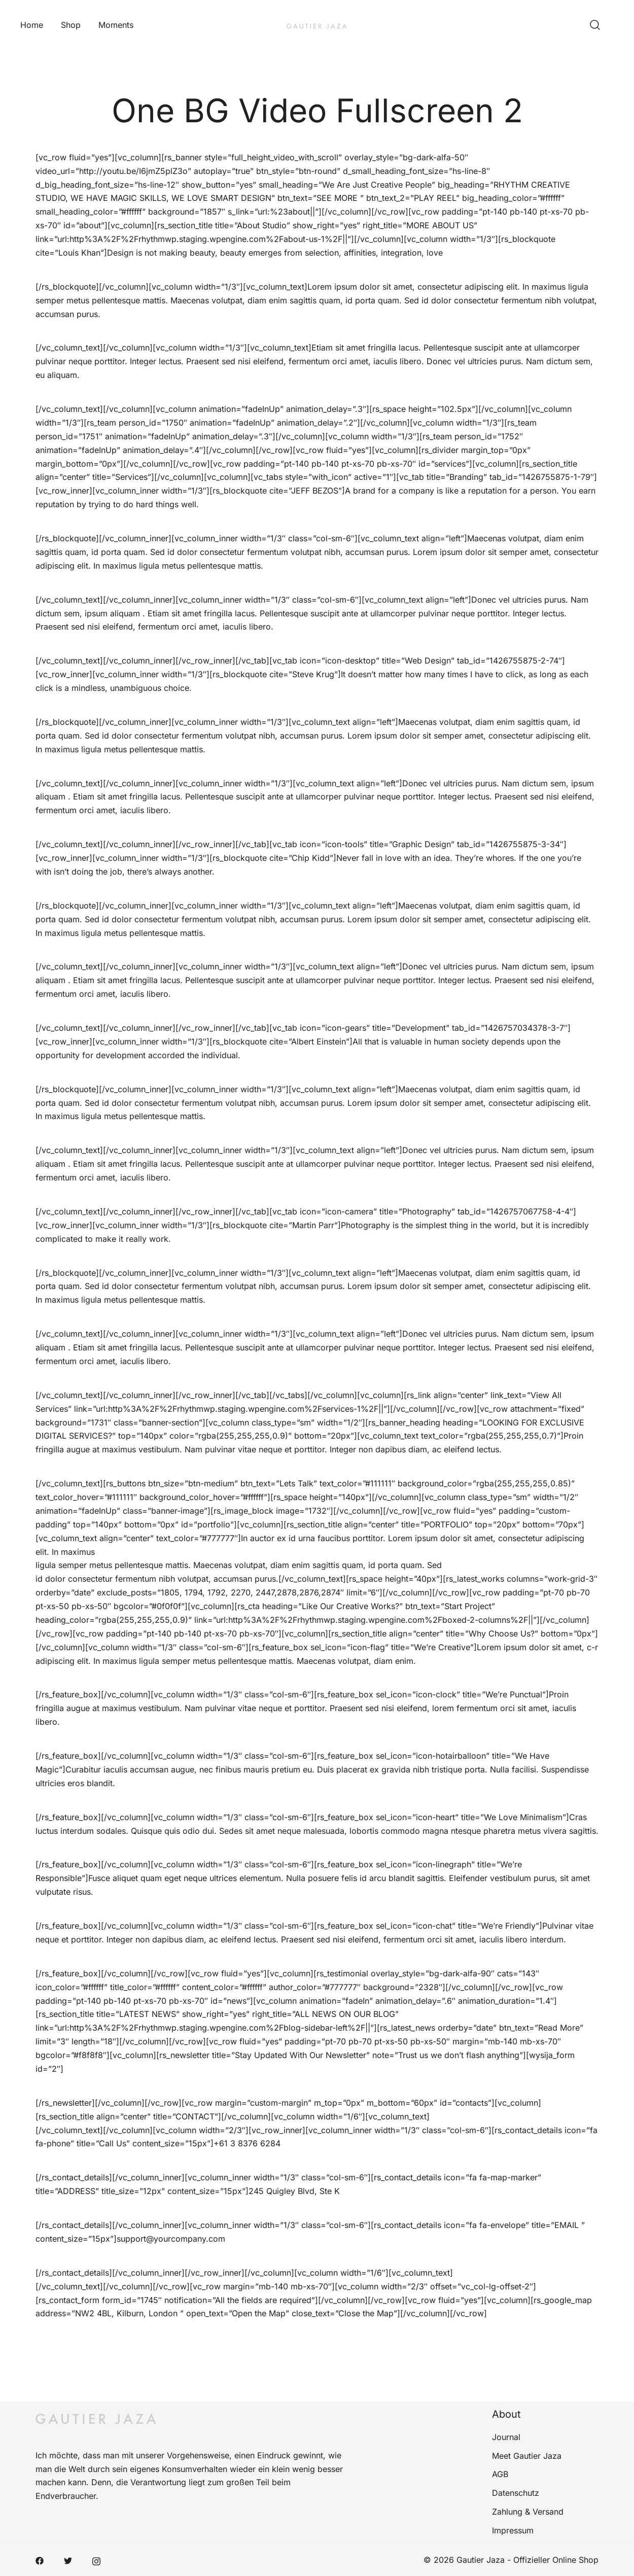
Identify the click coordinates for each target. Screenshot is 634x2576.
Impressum (513, 2530)
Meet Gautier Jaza (526, 2456)
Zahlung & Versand (527, 2512)
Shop (71, 25)
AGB (500, 2474)
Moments (115, 25)
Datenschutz (515, 2493)
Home (31, 25)
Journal (506, 2437)
